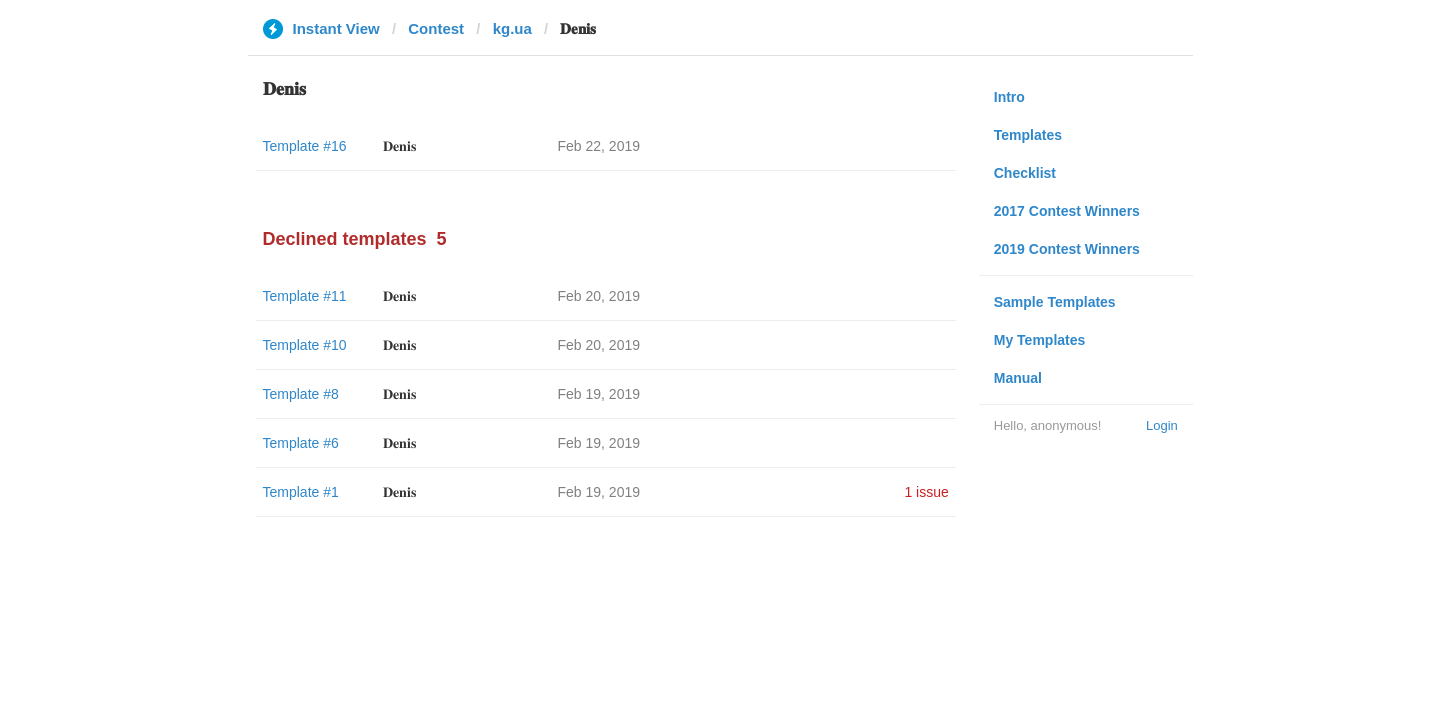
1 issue (926, 492)
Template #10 (305, 345)
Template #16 (305, 146)
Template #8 (301, 394)
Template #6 (301, 443)
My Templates (1040, 340)
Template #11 (305, 296)
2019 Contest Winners (1067, 249)
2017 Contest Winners (1067, 211)
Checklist (1025, 173)
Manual (1018, 378)
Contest (436, 28)
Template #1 (301, 492)
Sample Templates (1055, 302)
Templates (1028, 135)
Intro (1009, 97)
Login (1162, 425)
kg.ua (512, 28)
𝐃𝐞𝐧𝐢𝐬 (399, 146)
